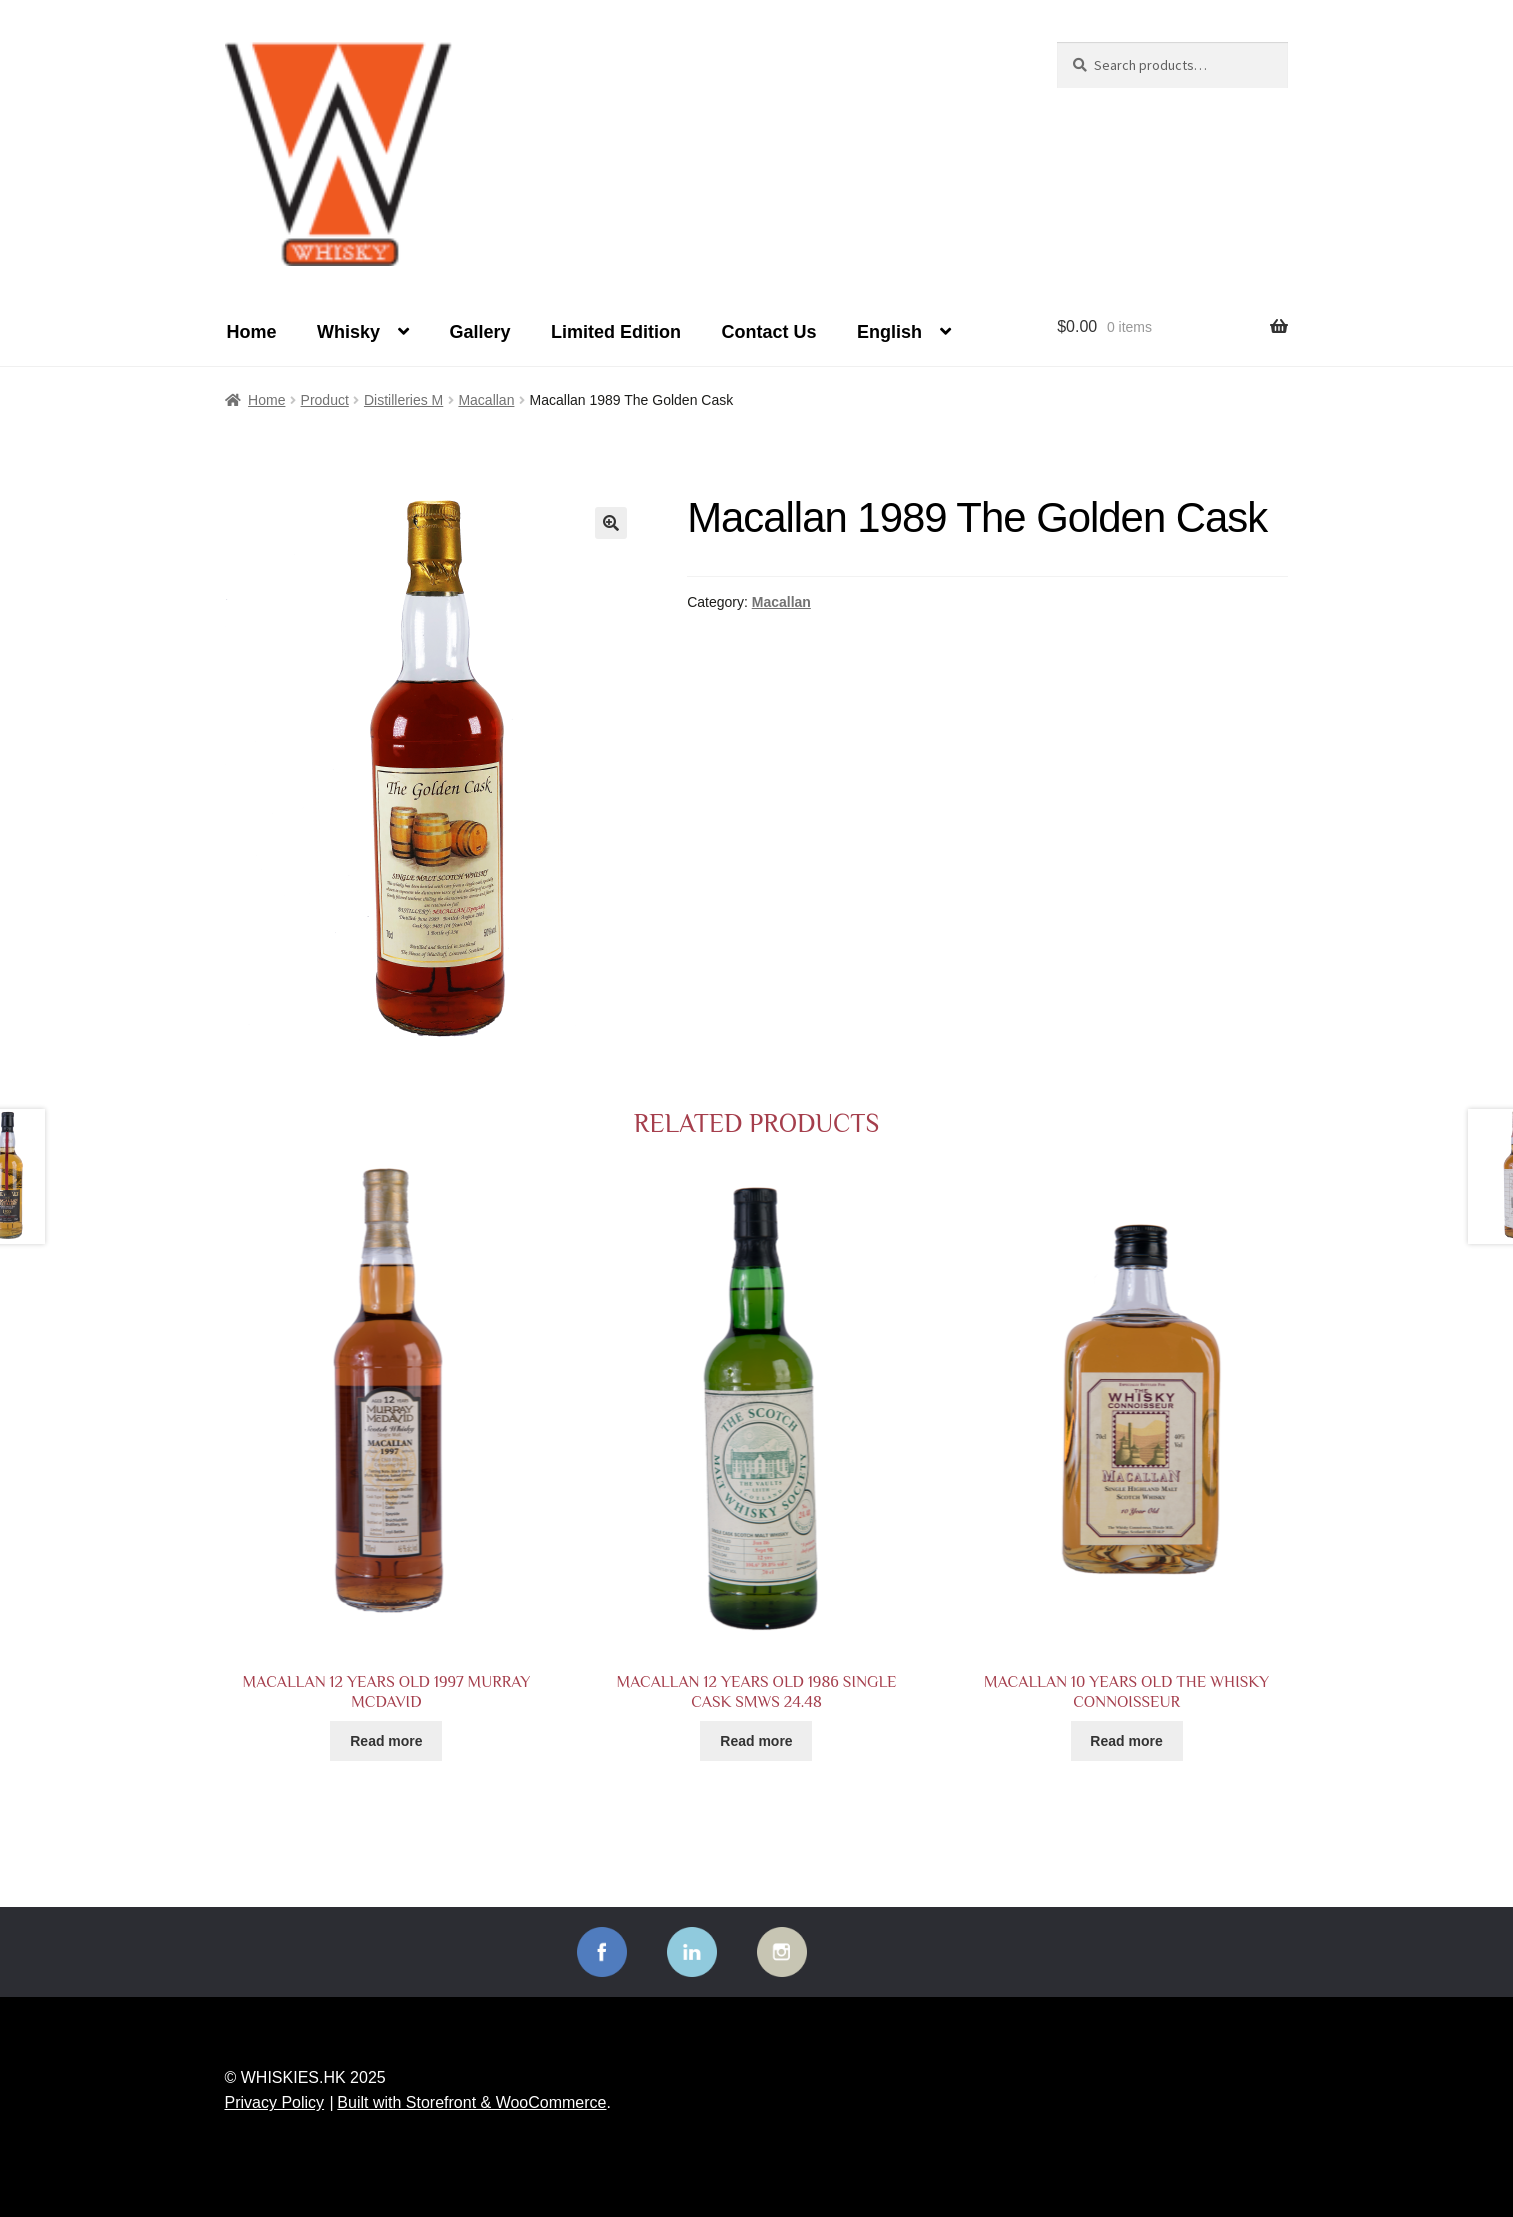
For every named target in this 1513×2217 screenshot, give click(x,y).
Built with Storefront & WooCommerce (471, 2102)
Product (325, 400)
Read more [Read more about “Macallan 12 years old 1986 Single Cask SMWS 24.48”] (756, 1741)
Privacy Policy (275, 2102)
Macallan (486, 400)
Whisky (348, 332)
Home (252, 332)
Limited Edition (616, 332)
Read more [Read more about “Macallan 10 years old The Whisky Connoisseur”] (1126, 1741)
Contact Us (768, 332)
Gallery (479, 332)
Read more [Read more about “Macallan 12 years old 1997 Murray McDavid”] (386, 1741)
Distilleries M (403, 400)
